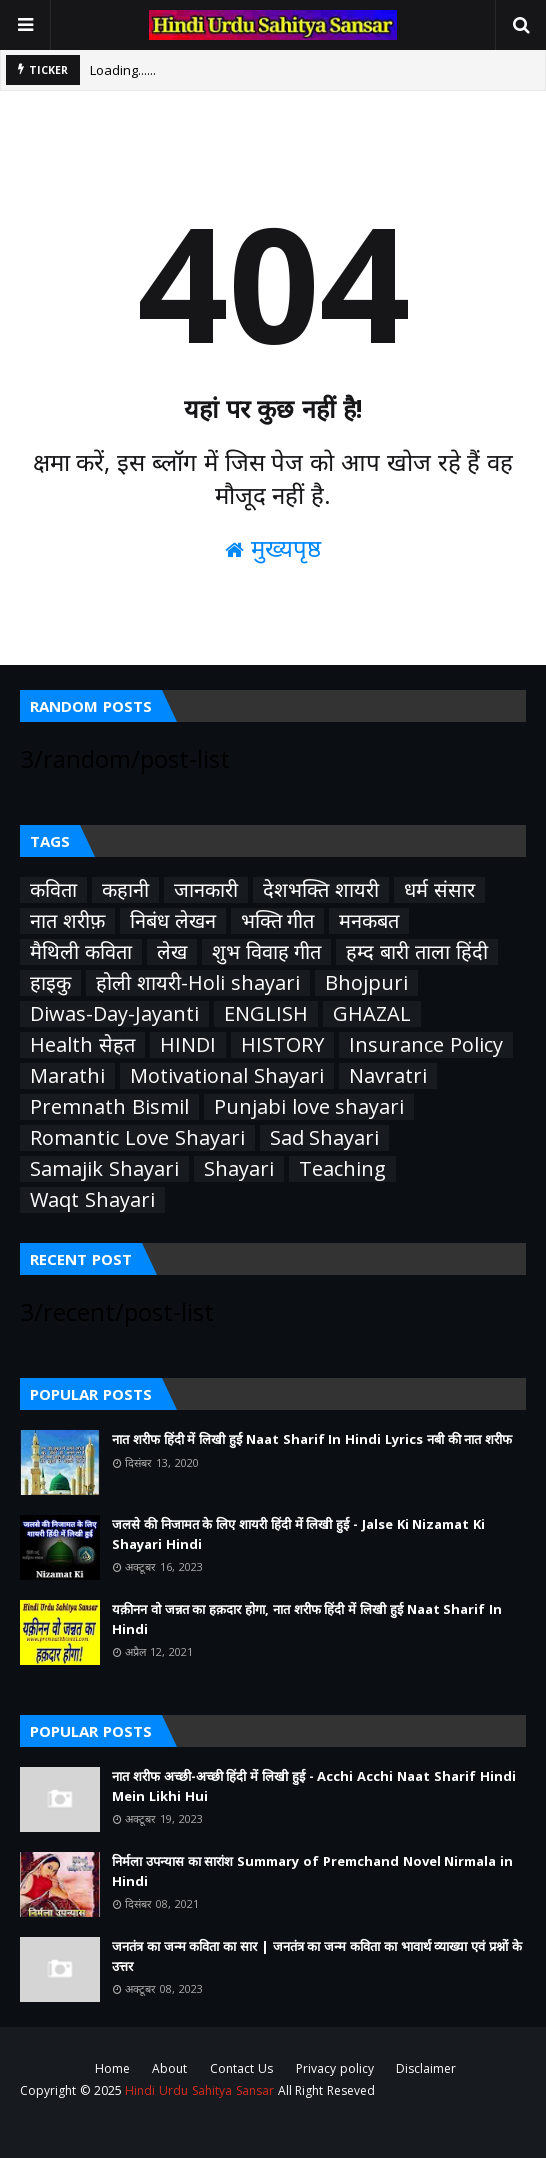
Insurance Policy (426, 1045)
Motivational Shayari (227, 1076)
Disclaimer (426, 2068)
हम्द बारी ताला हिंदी (416, 952)
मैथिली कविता (81, 952)
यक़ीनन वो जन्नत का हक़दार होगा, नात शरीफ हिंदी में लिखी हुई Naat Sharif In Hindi (307, 1619)
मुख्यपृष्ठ (273, 547)
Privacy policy (335, 2068)
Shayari (239, 1169)
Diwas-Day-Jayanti (114, 1014)
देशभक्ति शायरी (321, 890)
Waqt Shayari (92, 1200)
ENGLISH (266, 1014)
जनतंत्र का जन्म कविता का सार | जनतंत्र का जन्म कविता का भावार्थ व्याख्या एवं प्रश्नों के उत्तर (317, 1956)
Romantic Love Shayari (137, 1138)
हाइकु (50, 983)
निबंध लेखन (173, 921)
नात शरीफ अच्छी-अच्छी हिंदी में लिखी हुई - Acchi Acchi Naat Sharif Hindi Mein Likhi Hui (314, 1786)
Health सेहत (82, 1045)
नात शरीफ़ (67, 921)
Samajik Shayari (104, 1169)
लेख (172, 952)
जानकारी (206, 890)
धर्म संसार (439, 890)
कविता (53, 890)
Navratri (388, 1076)
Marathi (67, 1076)
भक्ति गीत (278, 921)
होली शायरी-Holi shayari (198, 983)
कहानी (125, 890)
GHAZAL (372, 1014)
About (169, 2068)
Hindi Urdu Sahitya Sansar (199, 2090)
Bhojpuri (366, 983)
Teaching (342, 1169)
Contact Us (241, 2068)
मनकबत (369, 921)
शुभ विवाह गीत (267, 952)
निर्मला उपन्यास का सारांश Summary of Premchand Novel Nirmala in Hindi (312, 1871)
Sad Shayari (325, 1138)
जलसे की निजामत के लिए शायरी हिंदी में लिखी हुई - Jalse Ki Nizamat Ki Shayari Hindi (298, 1534)
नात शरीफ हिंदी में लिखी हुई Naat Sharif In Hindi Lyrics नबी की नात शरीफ (312, 1439)
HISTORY (282, 1045)
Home (112, 2068)
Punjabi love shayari (309, 1107)
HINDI (188, 1045)
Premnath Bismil (109, 1107)
